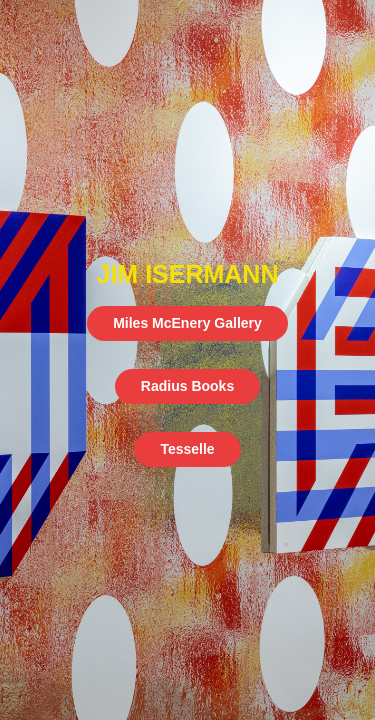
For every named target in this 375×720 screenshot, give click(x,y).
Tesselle (187, 449)
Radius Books (187, 386)
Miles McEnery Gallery (187, 323)
